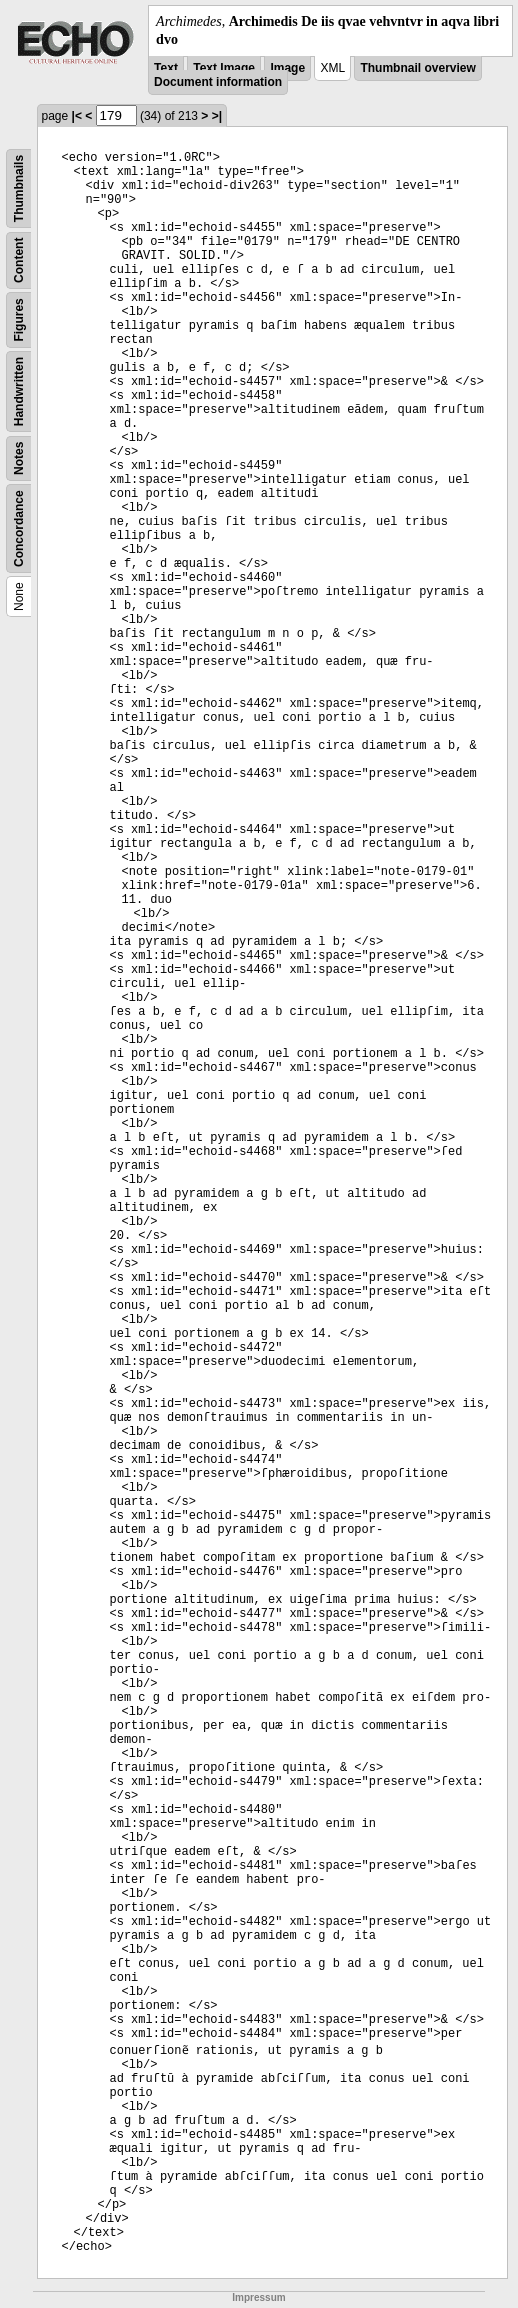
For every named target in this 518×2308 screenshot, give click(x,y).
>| (217, 116)
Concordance (19, 529)
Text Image (224, 68)
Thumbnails (19, 188)
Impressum (258, 2297)
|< (77, 116)
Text (166, 68)
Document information (218, 82)
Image (287, 68)
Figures (19, 320)
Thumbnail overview (417, 68)
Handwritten (19, 391)
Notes (19, 458)
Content (19, 260)
